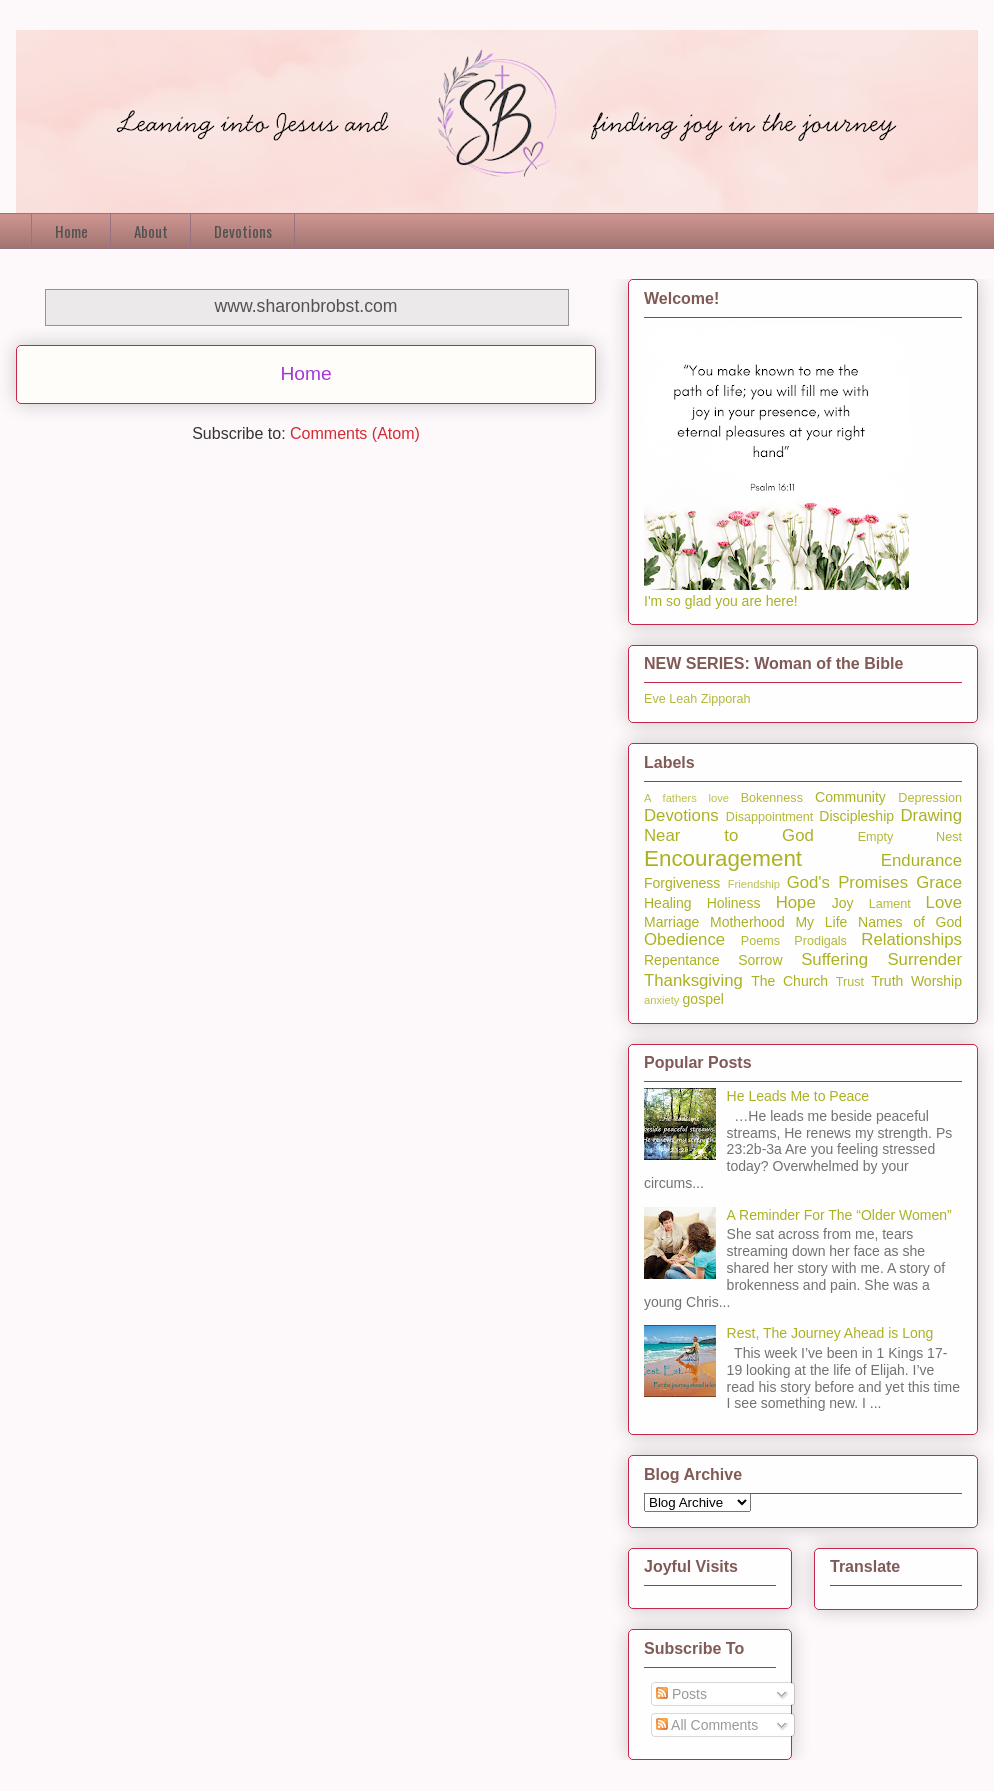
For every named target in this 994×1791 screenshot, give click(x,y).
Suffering (834, 959)
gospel (703, 999)
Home (71, 231)
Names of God (910, 922)
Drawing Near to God (803, 825)
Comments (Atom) (355, 433)
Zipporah (726, 699)
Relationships (911, 939)
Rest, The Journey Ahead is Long (830, 1333)
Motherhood (747, 922)
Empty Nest (910, 837)
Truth (887, 981)
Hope (796, 902)
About (151, 231)
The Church (789, 981)
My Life (821, 922)
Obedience (684, 939)
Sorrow (760, 960)
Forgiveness (682, 883)
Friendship (754, 884)
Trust (850, 982)
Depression (930, 798)
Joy (843, 903)
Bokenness (772, 798)
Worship (936, 981)
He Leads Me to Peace (798, 1096)
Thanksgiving (693, 980)
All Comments (707, 1725)
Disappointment (770, 817)
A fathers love (686, 798)
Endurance (921, 860)
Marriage (671, 922)
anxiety (661, 1000)
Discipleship (856, 816)
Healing (667, 903)
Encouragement (723, 858)
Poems (760, 941)
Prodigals (820, 941)
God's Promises (847, 882)
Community (850, 797)
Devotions (243, 231)
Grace (939, 882)
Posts (681, 1694)
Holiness (734, 903)
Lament (890, 904)
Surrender (924, 959)
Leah (683, 699)
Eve (655, 699)
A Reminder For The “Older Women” (839, 1215)
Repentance (682, 960)
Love (944, 902)
